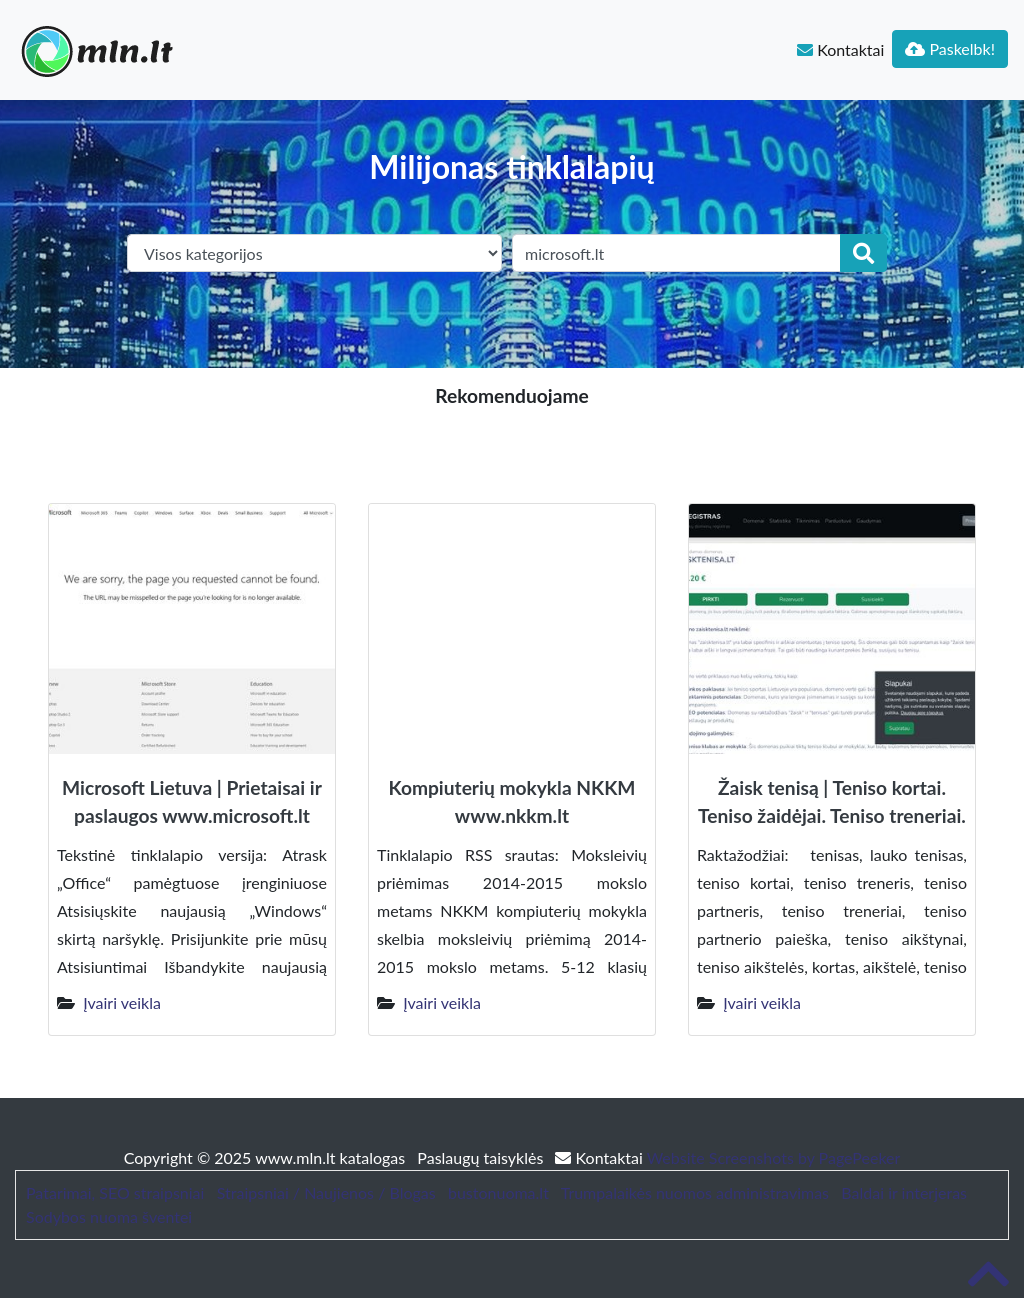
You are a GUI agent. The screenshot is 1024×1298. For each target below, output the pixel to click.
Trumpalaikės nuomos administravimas (695, 1192)
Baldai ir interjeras (904, 1192)
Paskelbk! (950, 48)
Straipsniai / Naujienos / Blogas (326, 1192)
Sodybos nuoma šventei (109, 1216)
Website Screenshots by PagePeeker (774, 1157)
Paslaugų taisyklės (482, 1157)
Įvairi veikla (122, 1002)
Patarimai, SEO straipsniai (115, 1192)
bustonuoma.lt (498, 1192)
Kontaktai (840, 49)
